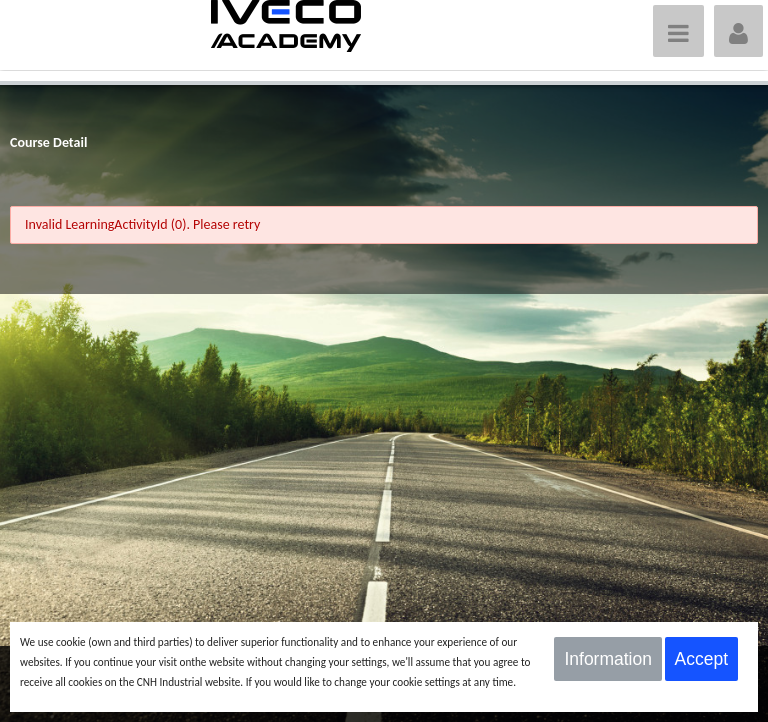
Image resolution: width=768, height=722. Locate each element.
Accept (702, 659)
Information (608, 659)
